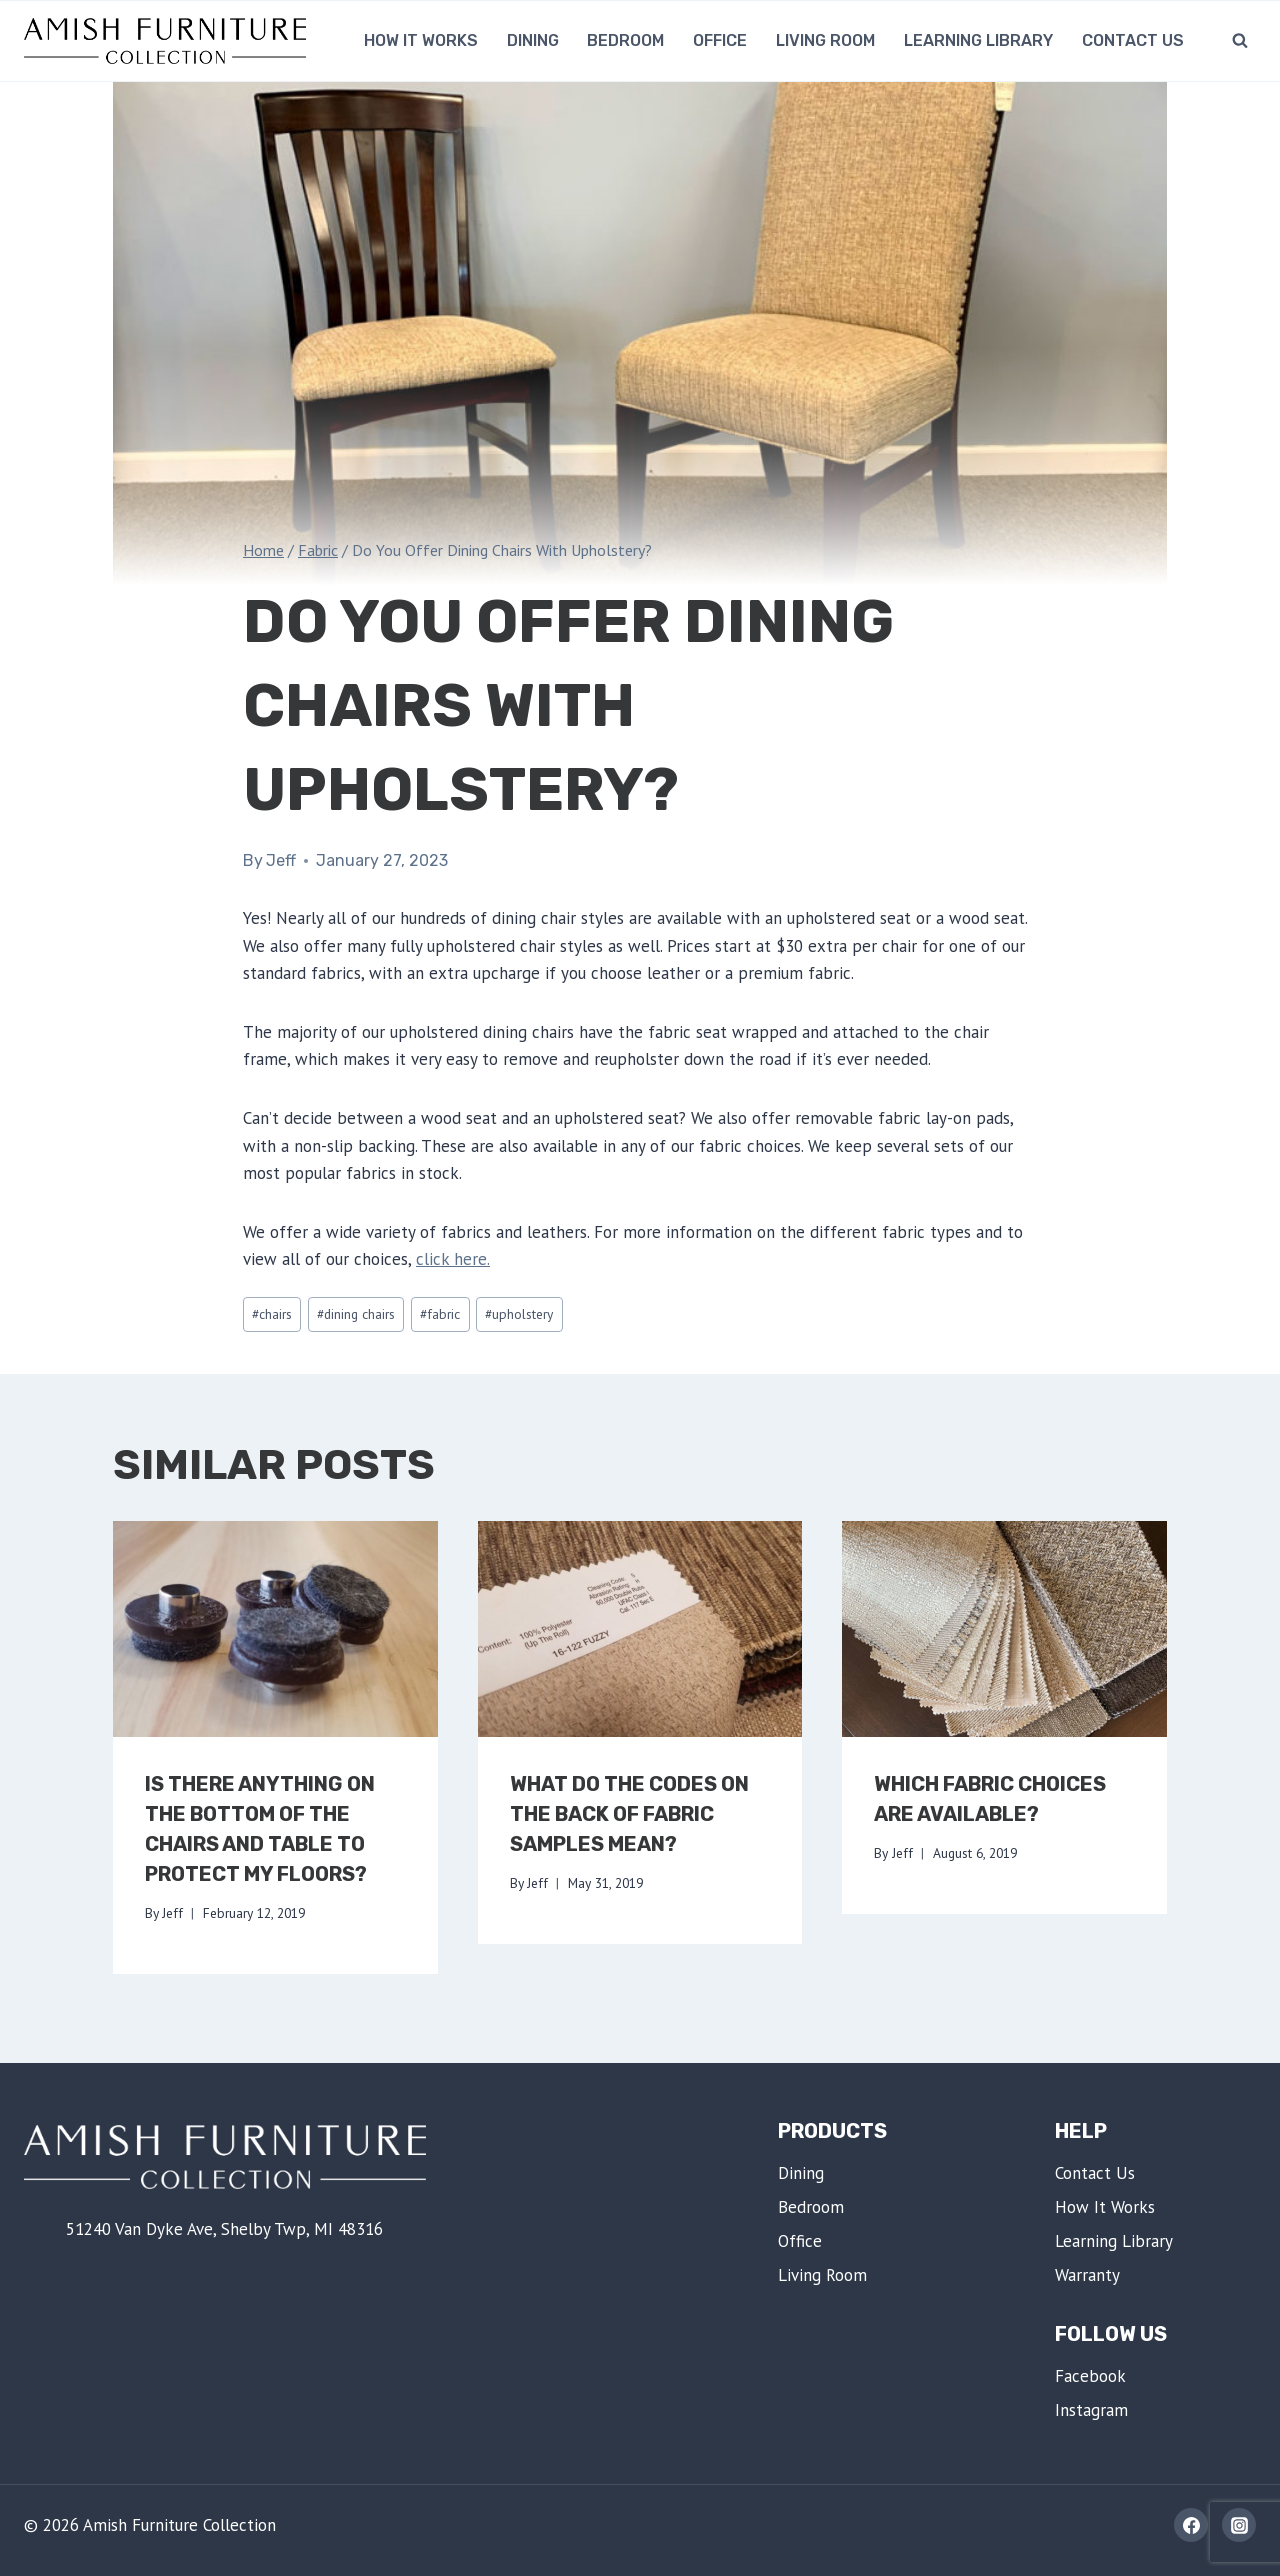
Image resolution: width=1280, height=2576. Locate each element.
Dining (533, 40)
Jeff (281, 860)
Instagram (1091, 2410)
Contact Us (1133, 40)
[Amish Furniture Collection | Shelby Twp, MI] (165, 40)
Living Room (825, 40)
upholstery (519, 1314)
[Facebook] (1191, 2525)
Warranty (1087, 2275)
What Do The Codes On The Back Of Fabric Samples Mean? (629, 1814)
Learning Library (978, 40)
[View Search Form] (1240, 41)
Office (720, 40)
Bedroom (625, 40)
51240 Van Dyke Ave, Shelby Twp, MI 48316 (224, 2229)
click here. (453, 1259)
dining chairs (356, 1314)
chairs (272, 1314)
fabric (440, 1314)
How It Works (421, 40)
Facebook (1090, 2376)
